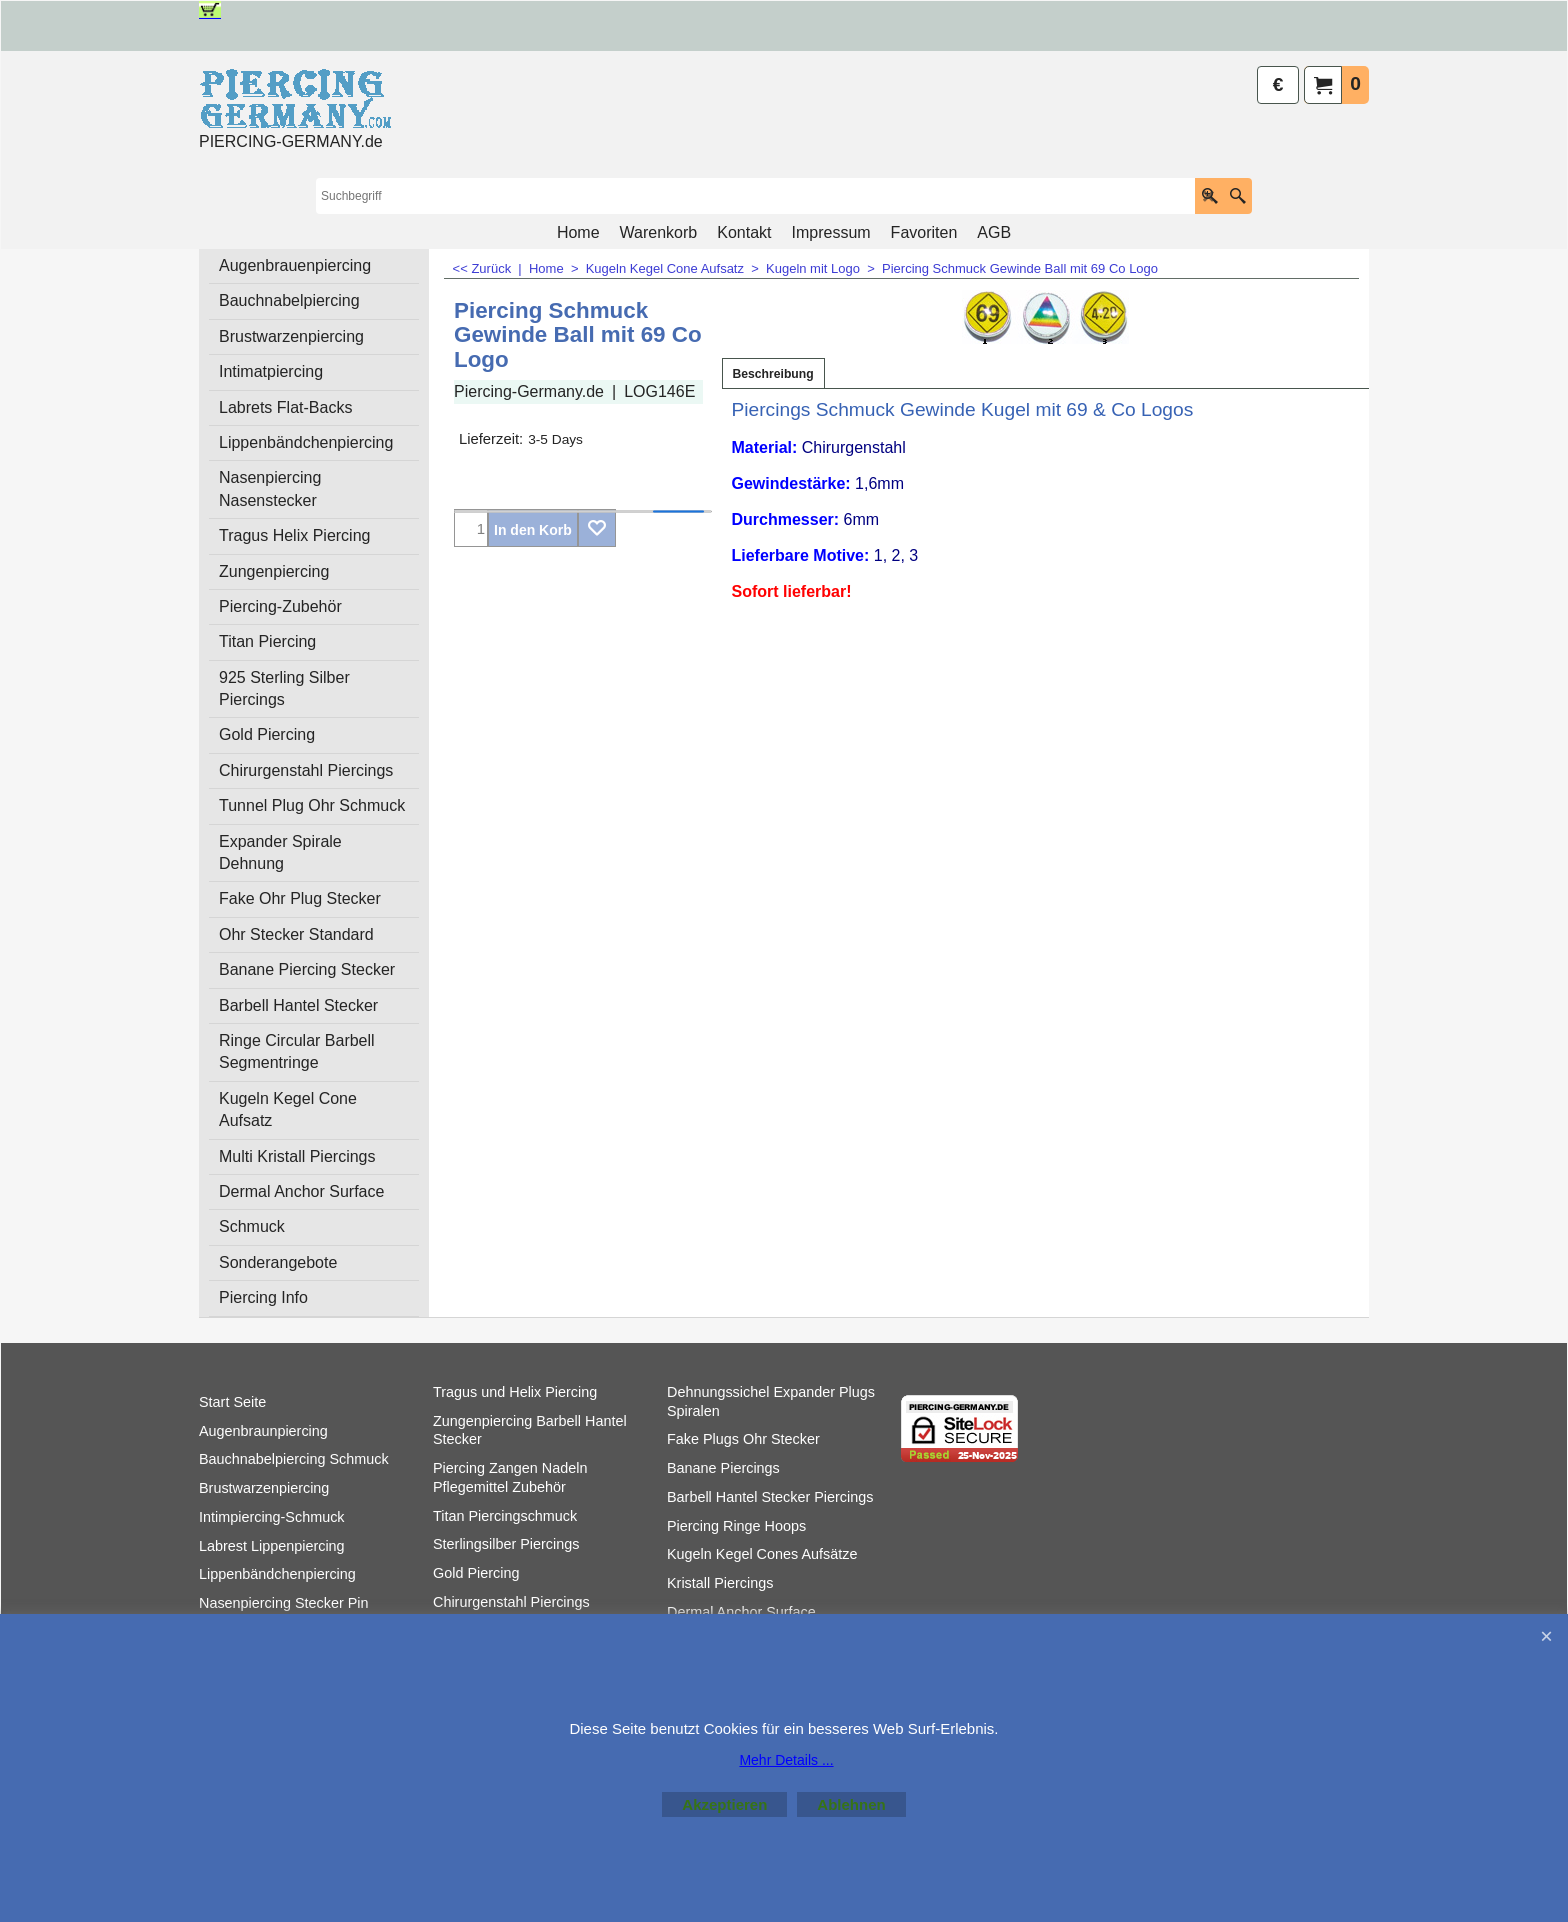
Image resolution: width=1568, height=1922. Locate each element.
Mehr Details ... (786, 1760)
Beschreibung (773, 374)
